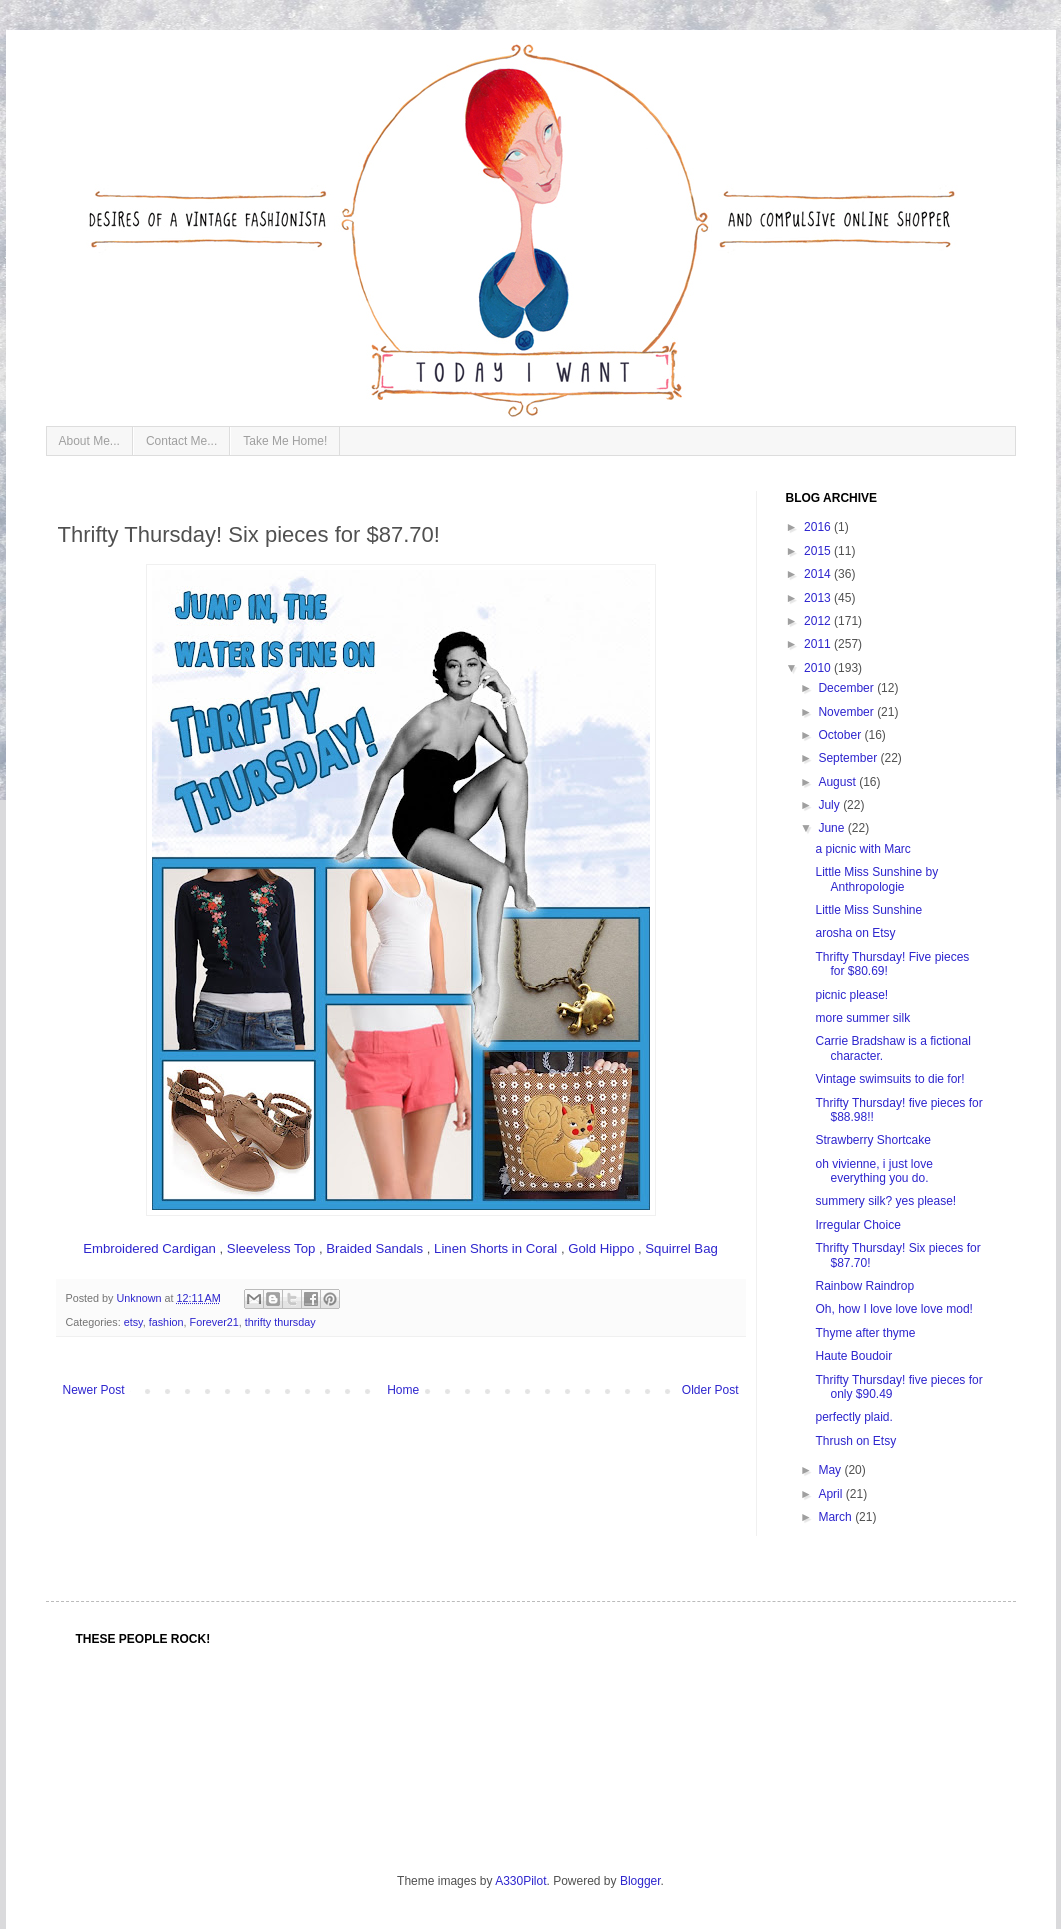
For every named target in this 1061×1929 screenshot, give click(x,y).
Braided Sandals (374, 1248)
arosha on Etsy (855, 933)
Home (403, 1390)
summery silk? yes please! (885, 1201)
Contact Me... (181, 441)
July (830, 805)
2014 (819, 574)
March (836, 1517)
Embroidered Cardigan (149, 1248)
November (847, 712)
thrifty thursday (280, 1322)
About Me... (89, 441)
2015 (819, 551)
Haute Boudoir (853, 1356)
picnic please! (851, 995)
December (847, 688)
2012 (819, 621)
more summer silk (862, 1018)
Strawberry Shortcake (872, 1140)
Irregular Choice (857, 1225)
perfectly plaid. (853, 1417)
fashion (166, 1322)
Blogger (640, 1881)
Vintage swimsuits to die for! (889, 1079)
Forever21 (214, 1322)
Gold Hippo (601, 1248)
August (838, 782)
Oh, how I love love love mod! (893, 1309)
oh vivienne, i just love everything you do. (873, 1171)
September (849, 758)
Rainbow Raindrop (864, 1286)
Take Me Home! (285, 441)
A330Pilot (520, 1881)
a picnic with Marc (862, 849)
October (841, 735)
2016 (819, 527)
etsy (133, 1322)
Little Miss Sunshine (868, 910)
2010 (819, 668)
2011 (819, 644)
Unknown (141, 1298)
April (831, 1494)
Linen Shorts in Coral (495, 1248)
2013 (819, 598)
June (832, 828)
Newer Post (94, 1390)
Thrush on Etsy (855, 1441)
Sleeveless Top (271, 1248)
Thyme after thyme (865, 1333)
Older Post (710, 1390)
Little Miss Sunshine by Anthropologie (876, 879)
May (831, 1470)
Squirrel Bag (681, 1248)
